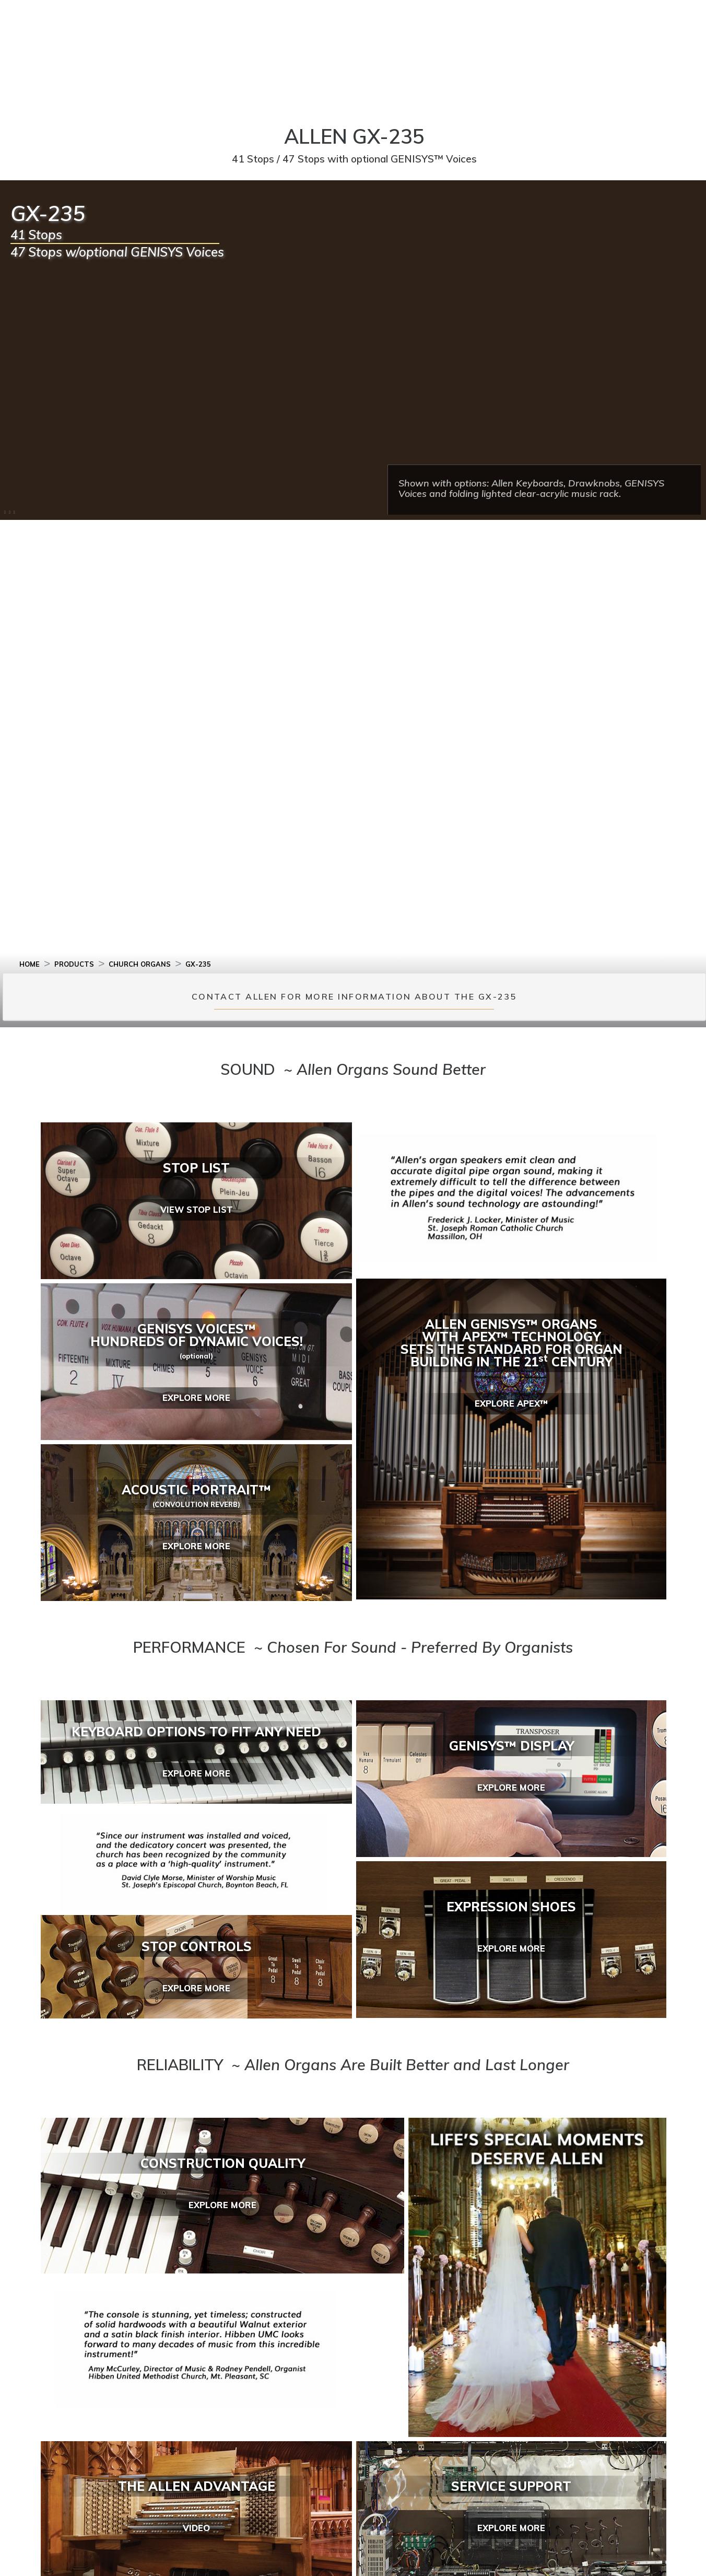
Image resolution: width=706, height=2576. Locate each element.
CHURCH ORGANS (140, 964)
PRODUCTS (74, 964)
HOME (29, 964)
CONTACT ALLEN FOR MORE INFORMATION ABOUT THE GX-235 (354, 996)
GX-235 (198, 964)
